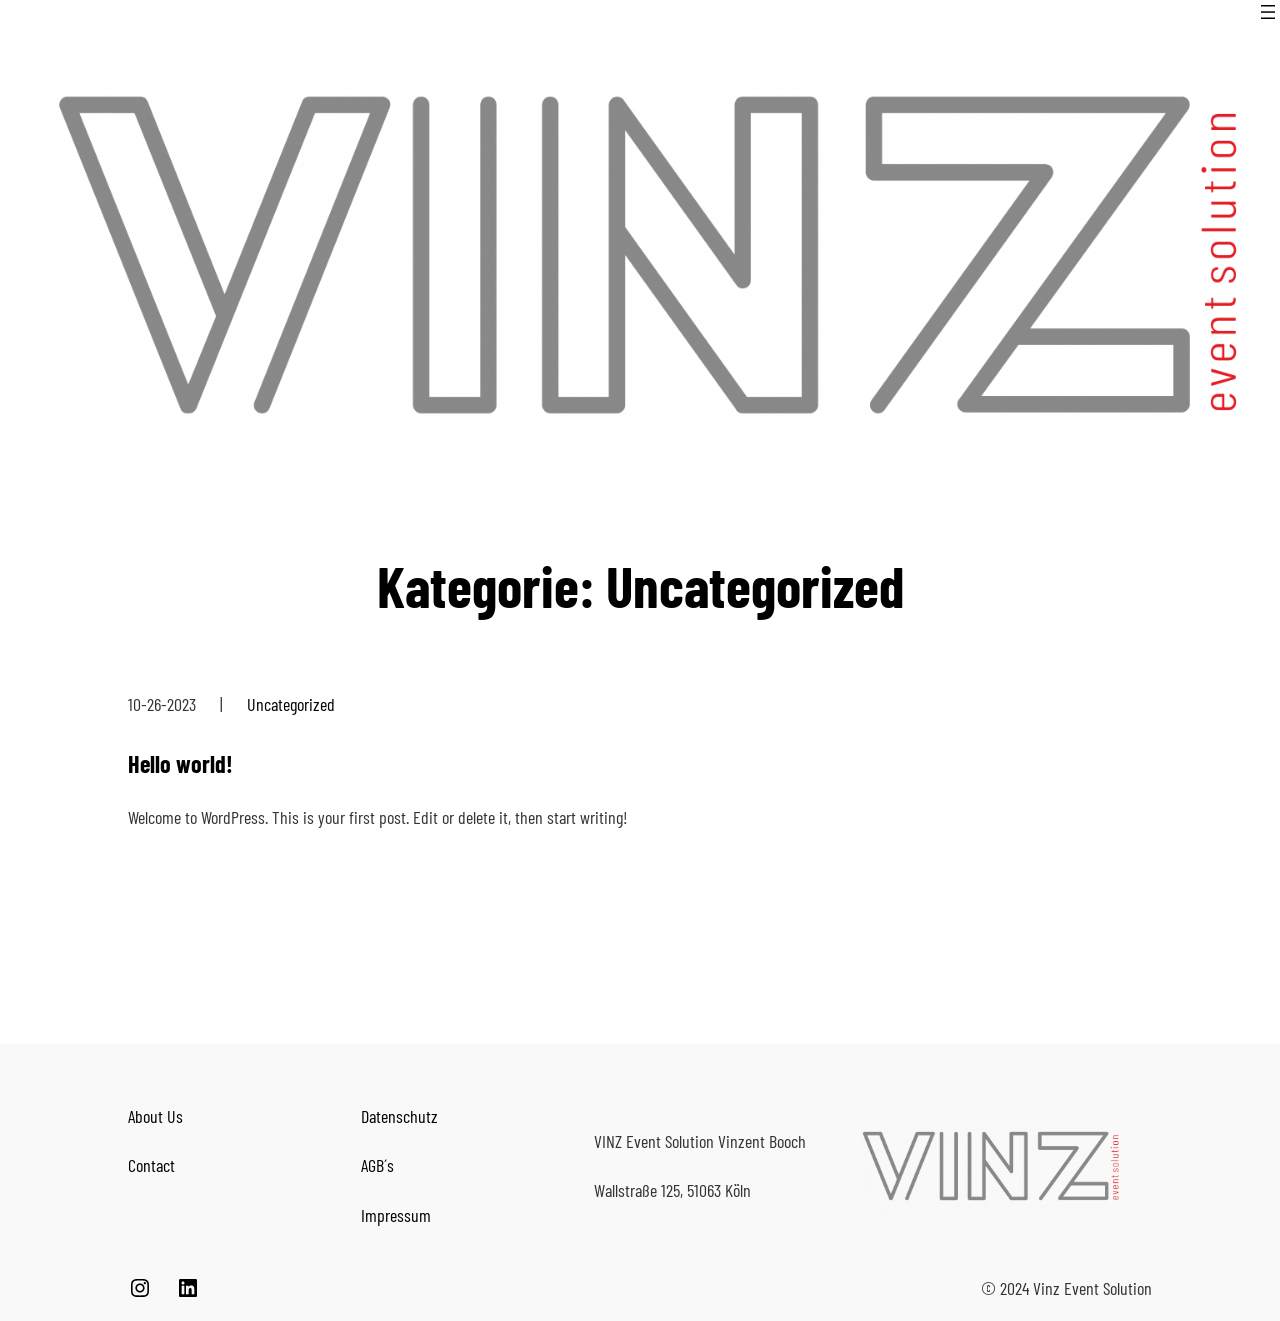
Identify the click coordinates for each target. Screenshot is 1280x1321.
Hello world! (180, 763)
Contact (151, 1165)
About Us (155, 1116)
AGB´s (377, 1165)
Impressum (396, 1215)
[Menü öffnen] (1268, 12)
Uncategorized (291, 704)
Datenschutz (399, 1116)
